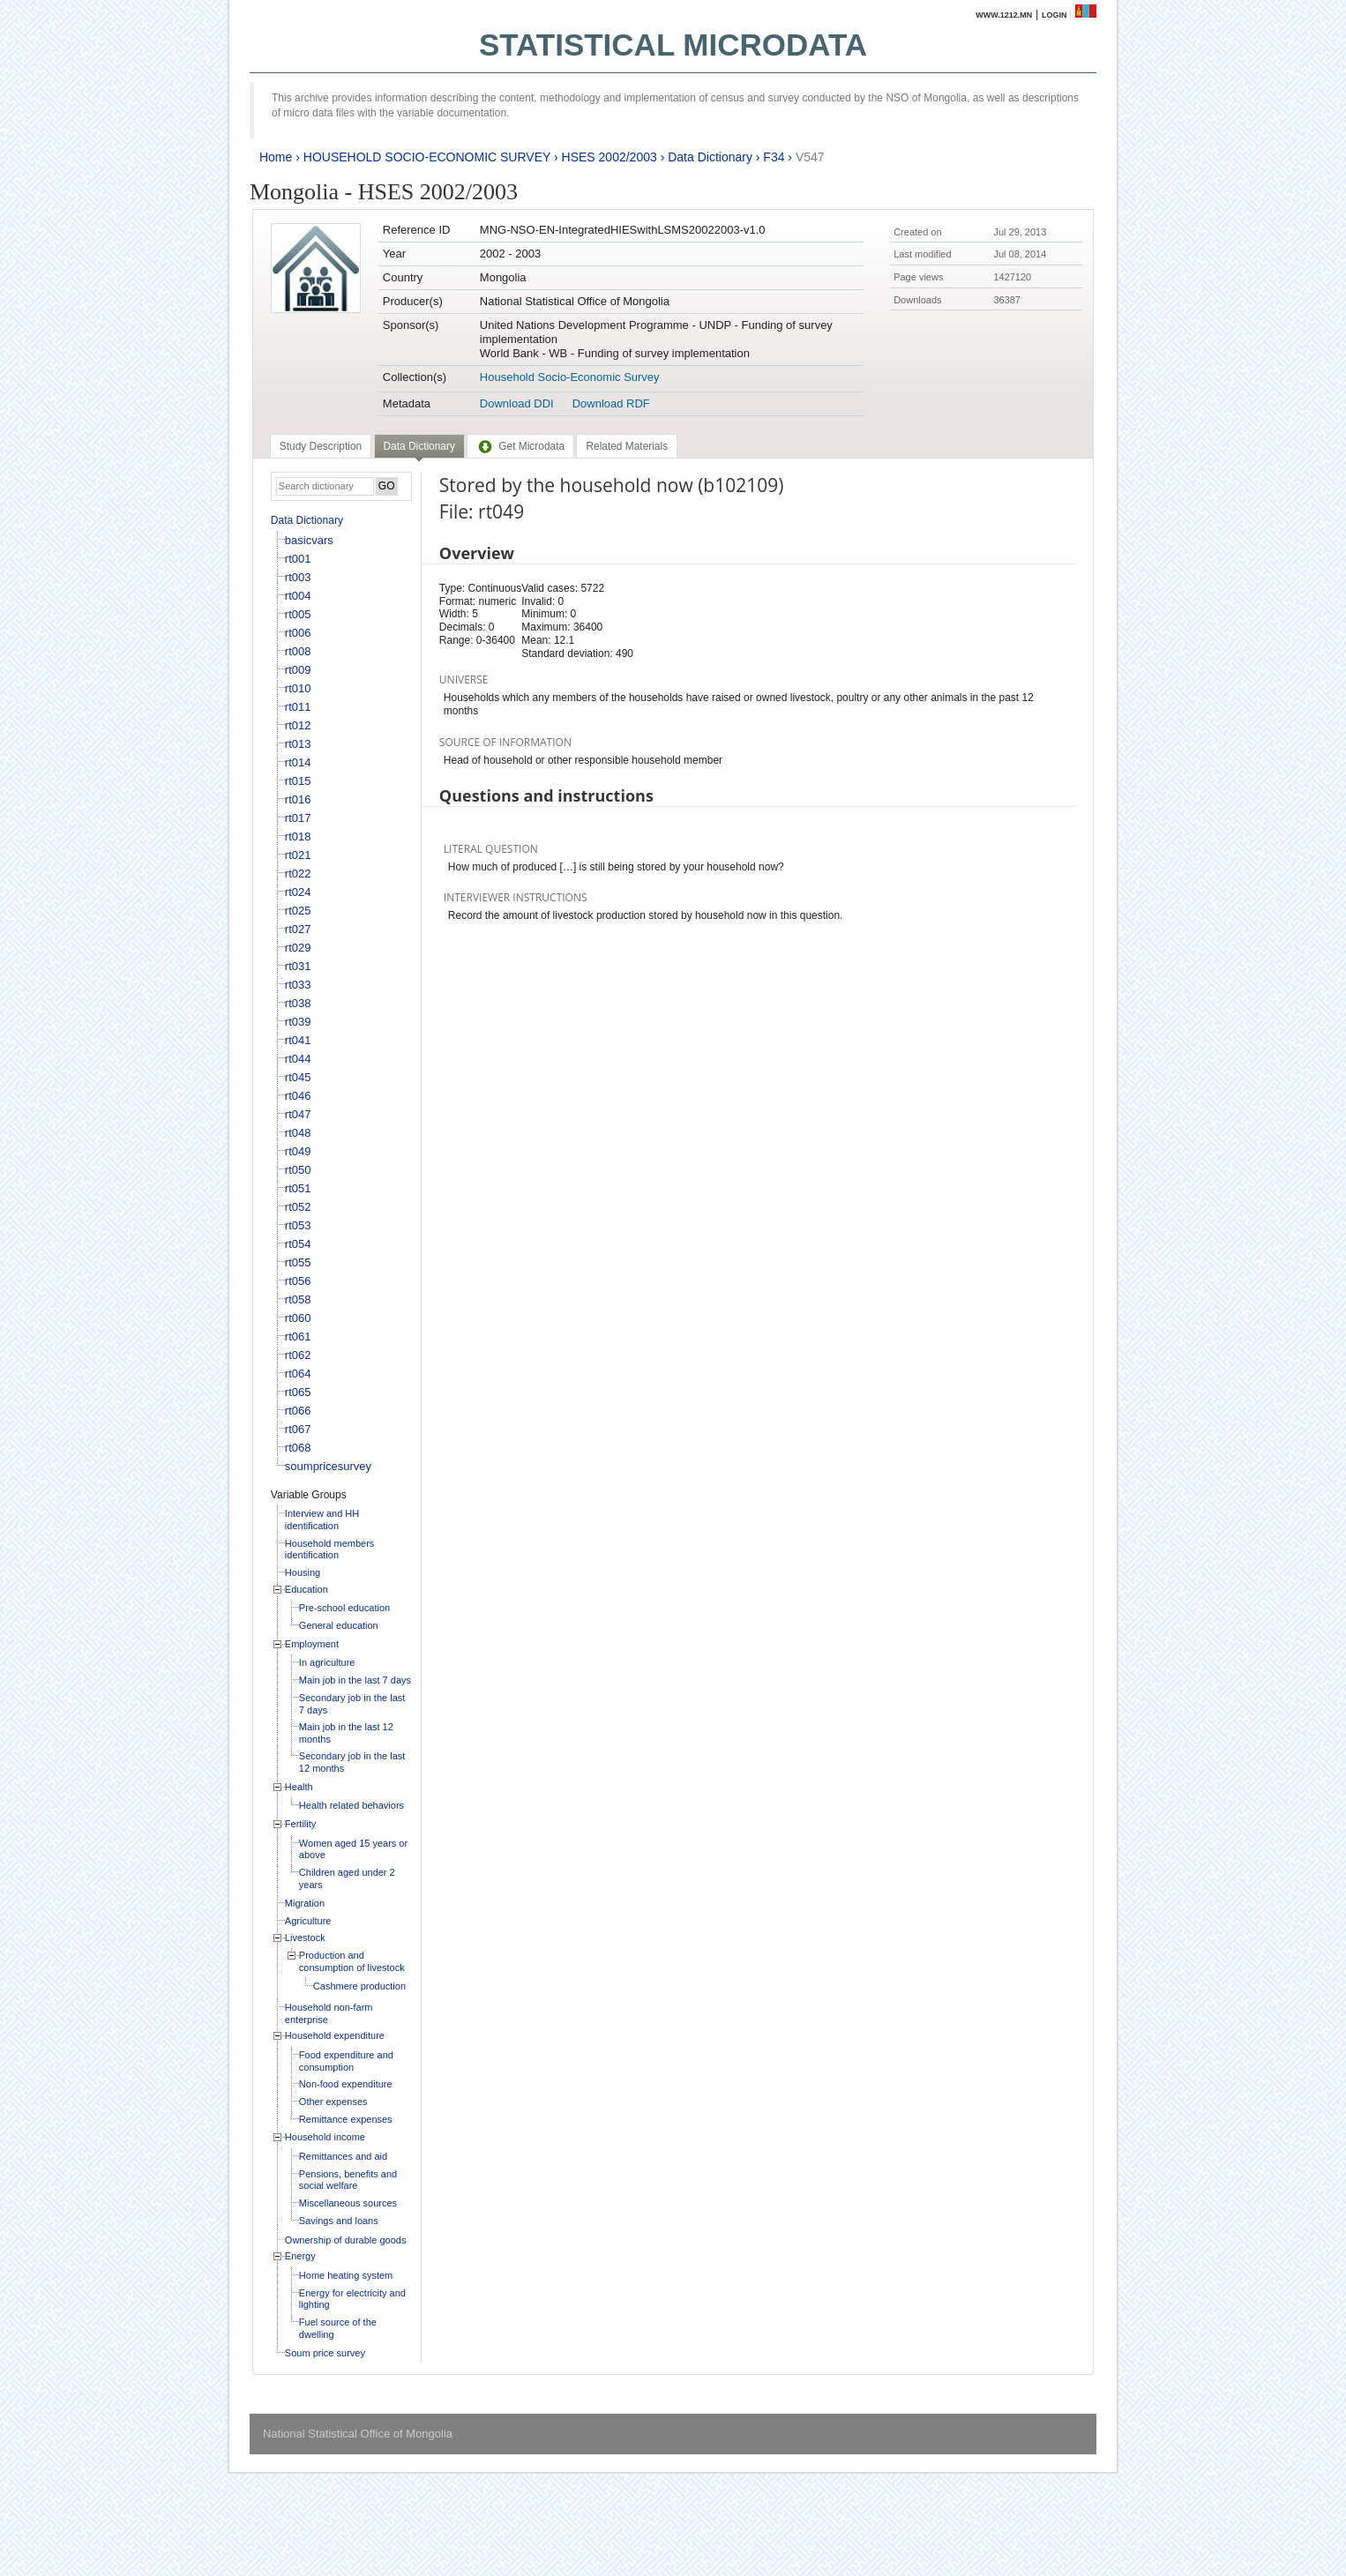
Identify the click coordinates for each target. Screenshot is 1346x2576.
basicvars (309, 540)
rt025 (298, 910)
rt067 (298, 1429)
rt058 (298, 1299)
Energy (300, 2256)
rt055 (298, 1262)
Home (275, 157)
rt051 (298, 1188)
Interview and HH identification (322, 1519)
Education (306, 1589)
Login (1054, 15)
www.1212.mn (1004, 15)
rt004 (298, 595)
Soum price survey (325, 2353)
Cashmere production (359, 1986)
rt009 (298, 669)
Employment (312, 1644)
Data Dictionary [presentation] (419, 446)
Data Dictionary (710, 157)
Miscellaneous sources (348, 2203)
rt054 (298, 1244)
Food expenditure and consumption (346, 2061)
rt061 (298, 1336)
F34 (773, 157)
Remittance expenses (346, 2119)
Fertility (300, 1823)
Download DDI (517, 403)
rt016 (298, 799)
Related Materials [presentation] (627, 446)
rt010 (298, 688)
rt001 (298, 558)
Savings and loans (338, 2220)
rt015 (298, 781)
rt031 (298, 966)
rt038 (298, 1003)
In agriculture (327, 1662)
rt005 (298, 614)
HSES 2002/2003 (609, 157)
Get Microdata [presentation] (520, 446)
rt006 (298, 632)
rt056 (298, 1281)
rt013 (298, 743)
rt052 (298, 1206)
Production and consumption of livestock (352, 1961)
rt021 (298, 855)
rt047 (298, 1114)
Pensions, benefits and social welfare (348, 2180)
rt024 (298, 892)
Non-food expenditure (346, 2084)
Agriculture (308, 1920)
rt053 (298, 1225)
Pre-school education (344, 1607)
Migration (305, 1903)
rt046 (298, 1095)
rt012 (298, 725)
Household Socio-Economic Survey (570, 377)
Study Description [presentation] (321, 446)
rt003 (298, 577)
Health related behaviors (351, 1805)
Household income (325, 2137)
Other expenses (333, 2101)
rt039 (298, 1021)
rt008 (298, 651)
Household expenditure (335, 2035)
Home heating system (346, 2275)
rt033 (298, 984)
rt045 (298, 1077)
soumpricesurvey (328, 1466)
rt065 (298, 1392)
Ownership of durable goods (346, 2240)
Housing (302, 1572)
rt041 (298, 1040)
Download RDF (611, 403)
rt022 (298, 873)
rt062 (298, 1355)
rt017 (298, 818)
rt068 (298, 1447)
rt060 (298, 1318)
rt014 (298, 762)
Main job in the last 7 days (355, 1680)
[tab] (320, 446)
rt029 (298, 947)
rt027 (298, 929)
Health (299, 1786)
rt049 (298, 1151)
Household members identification (330, 1549)
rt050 (298, 1169)
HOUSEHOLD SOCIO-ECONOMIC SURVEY (426, 157)
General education (338, 1625)
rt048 (298, 1132)
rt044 (298, 1058)
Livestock (305, 1937)
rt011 (298, 706)
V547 (810, 157)
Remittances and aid (343, 2156)
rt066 (298, 1410)
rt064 (298, 1373)
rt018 (298, 836)
